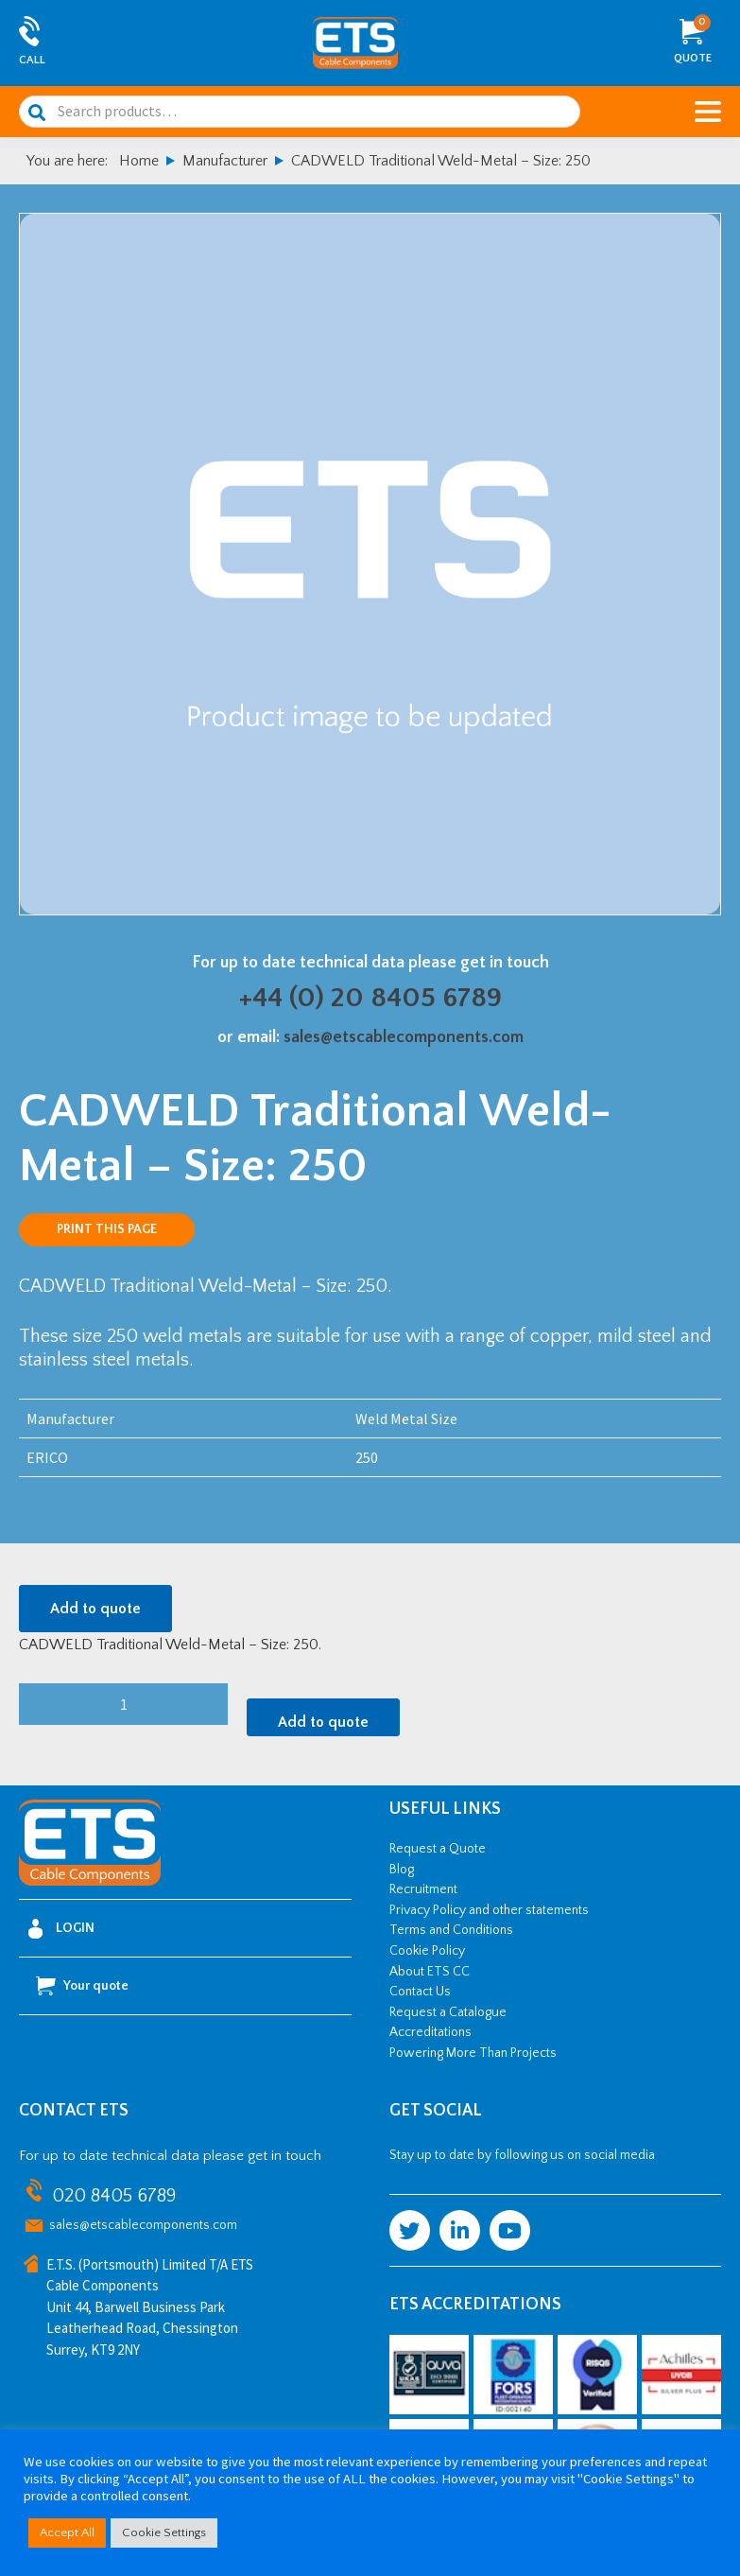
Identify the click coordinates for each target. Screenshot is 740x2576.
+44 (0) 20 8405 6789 (370, 998)
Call (32, 60)
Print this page (107, 1229)
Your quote (82, 1985)
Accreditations (430, 2032)
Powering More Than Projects (473, 2053)
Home (139, 160)
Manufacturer (224, 160)
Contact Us (420, 1991)
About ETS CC (429, 1971)
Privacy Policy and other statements (489, 1910)
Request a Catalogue (448, 2012)
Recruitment (423, 1889)
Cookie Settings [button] (164, 2532)
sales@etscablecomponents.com (404, 1037)
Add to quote (95, 1608)
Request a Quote (437, 1848)
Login (61, 1929)
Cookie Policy (427, 1950)
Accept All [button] (67, 2532)
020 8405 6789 (114, 2195)
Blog (401, 1869)
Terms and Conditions (451, 1930)
